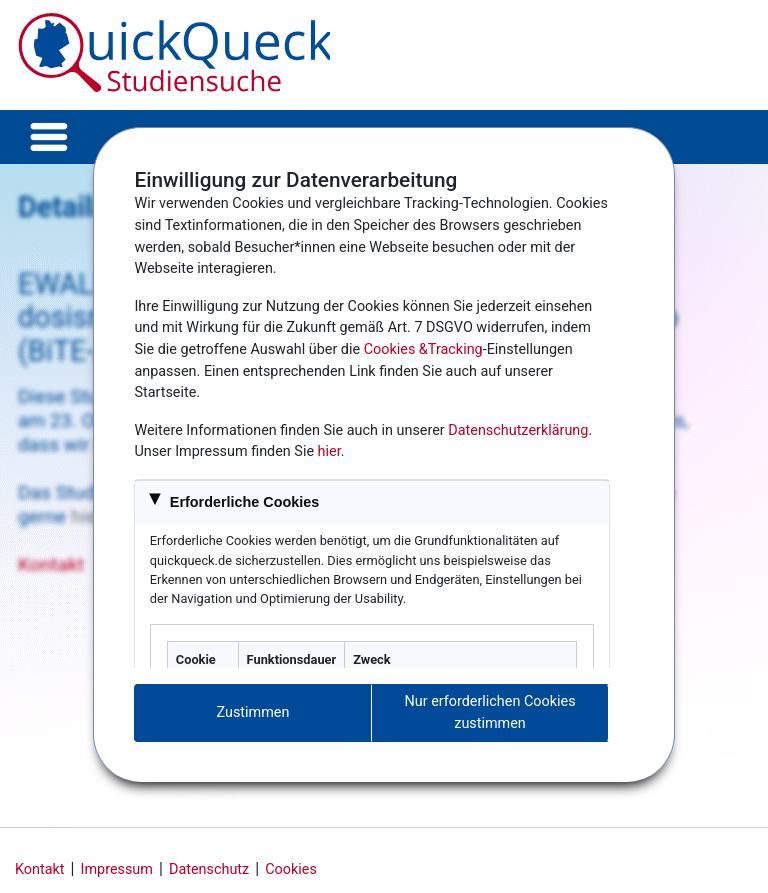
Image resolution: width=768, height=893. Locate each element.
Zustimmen (253, 712)
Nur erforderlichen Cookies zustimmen (490, 712)
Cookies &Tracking (423, 349)
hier (329, 451)
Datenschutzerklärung (518, 430)
